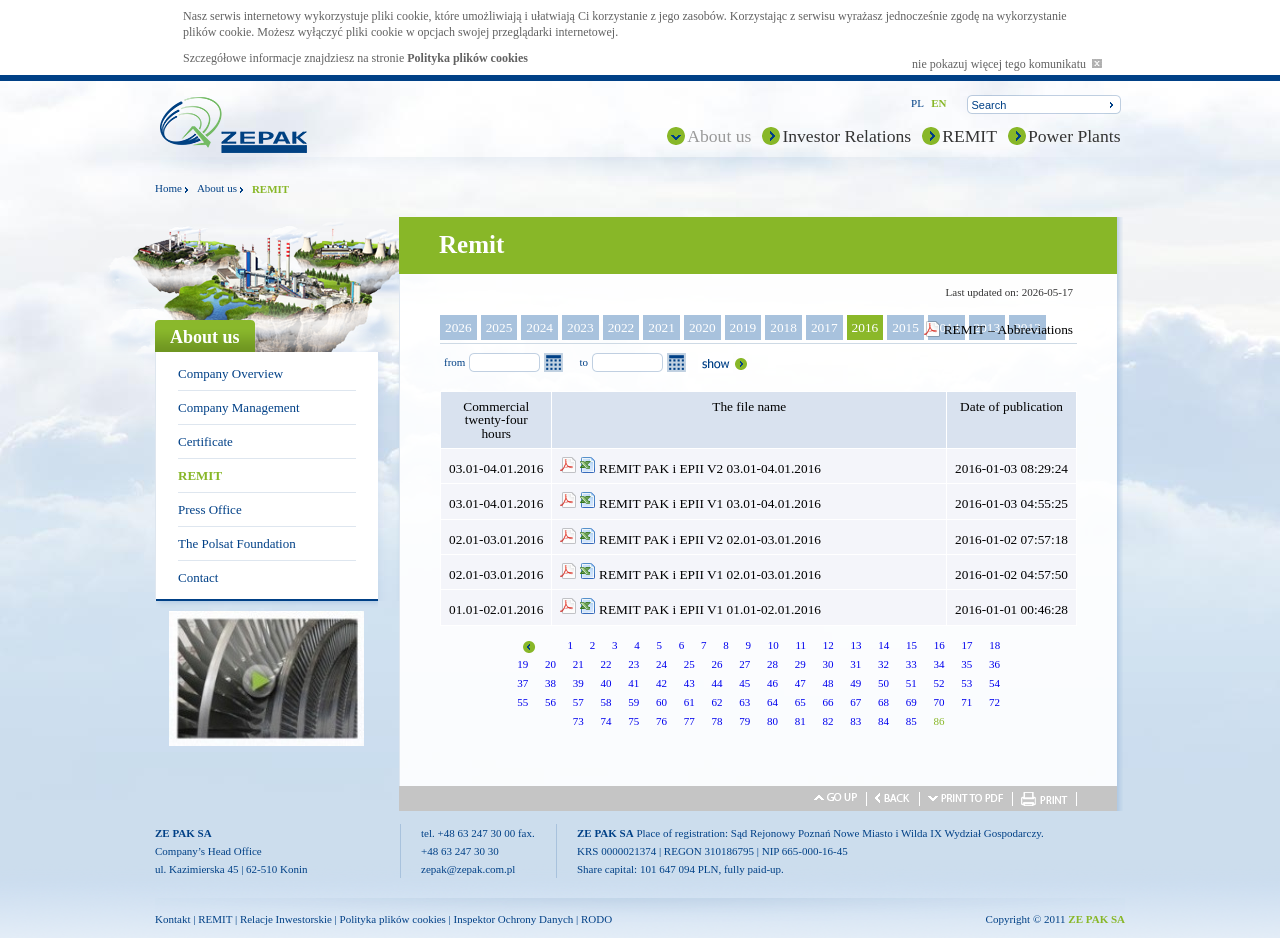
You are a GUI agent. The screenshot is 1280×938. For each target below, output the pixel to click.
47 (800, 683)
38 (550, 683)
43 (689, 683)
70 (938, 702)
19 (522, 664)
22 (605, 664)
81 (800, 721)
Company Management (239, 407)
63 (744, 702)
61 (689, 702)
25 (689, 664)
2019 (743, 327)
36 (994, 664)
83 (855, 721)
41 (633, 683)
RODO (596, 919)
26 (716, 664)
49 (855, 683)
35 (966, 664)
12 (828, 645)
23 (633, 664)
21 (578, 664)
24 (661, 664)
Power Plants (1074, 136)
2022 (621, 327)
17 (967, 645)
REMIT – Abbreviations (1008, 329)
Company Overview (230, 373)
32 (883, 664)
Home (168, 188)
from (454, 362)
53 (966, 683)
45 (744, 683)
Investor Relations (846, 136)
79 (744, 721)
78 (716, 721)
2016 (865, 327)
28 (772, 664)
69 (911, 702)
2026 (458, 327)
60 (661, 702)
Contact (198, 577)
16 (939, 645)
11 (800, 645)
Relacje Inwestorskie (286, 919)
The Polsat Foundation (237, 543)
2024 (539, 327)
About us (719, 136)
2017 (824, 327)
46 (772, 683)
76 (661, 721)
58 (605, 702)
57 (578, 702)
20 (550, 664)
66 (827, 702)
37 (522, 683)
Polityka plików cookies (467, 58)
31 (855, 664)
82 (827, 721)
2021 (661, 327)
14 (883, 645)
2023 (580, 327)
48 (827, 683)
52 (938, 683)
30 (827, 664)
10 (773, 645)
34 (938, 664)
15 (911, 645)
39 (578, 683)
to (583, 362)
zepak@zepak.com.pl (468, 869)
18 (994, 645)
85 (911, 721)
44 (716, 683)
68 (883, 702)
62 (716, 702)
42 (661, 683)
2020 (702, 327)
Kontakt (172, 919)
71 (966, 702)
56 (550, 702)
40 (605, 683)
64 (772, 702)
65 (800, 702)
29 (800, 664)
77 (689, 721)
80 (772, 721)
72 (994, 702)
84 (883, 721)
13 (856, 645)
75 (633, 721)
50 (883, 683)
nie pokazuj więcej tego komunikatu (1007, 64)
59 (633, 702)
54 (994, 683)
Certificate (205, 441)
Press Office (210, 509)
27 (744, 664)
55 (522, 702)
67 (855, 702)
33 (911, 664)
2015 (905, 327)
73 (578, 721)
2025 (499, 327)
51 (911, 683)
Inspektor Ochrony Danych (514, 919)
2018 (783, 327)
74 (605, 721)
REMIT (969, 136)
